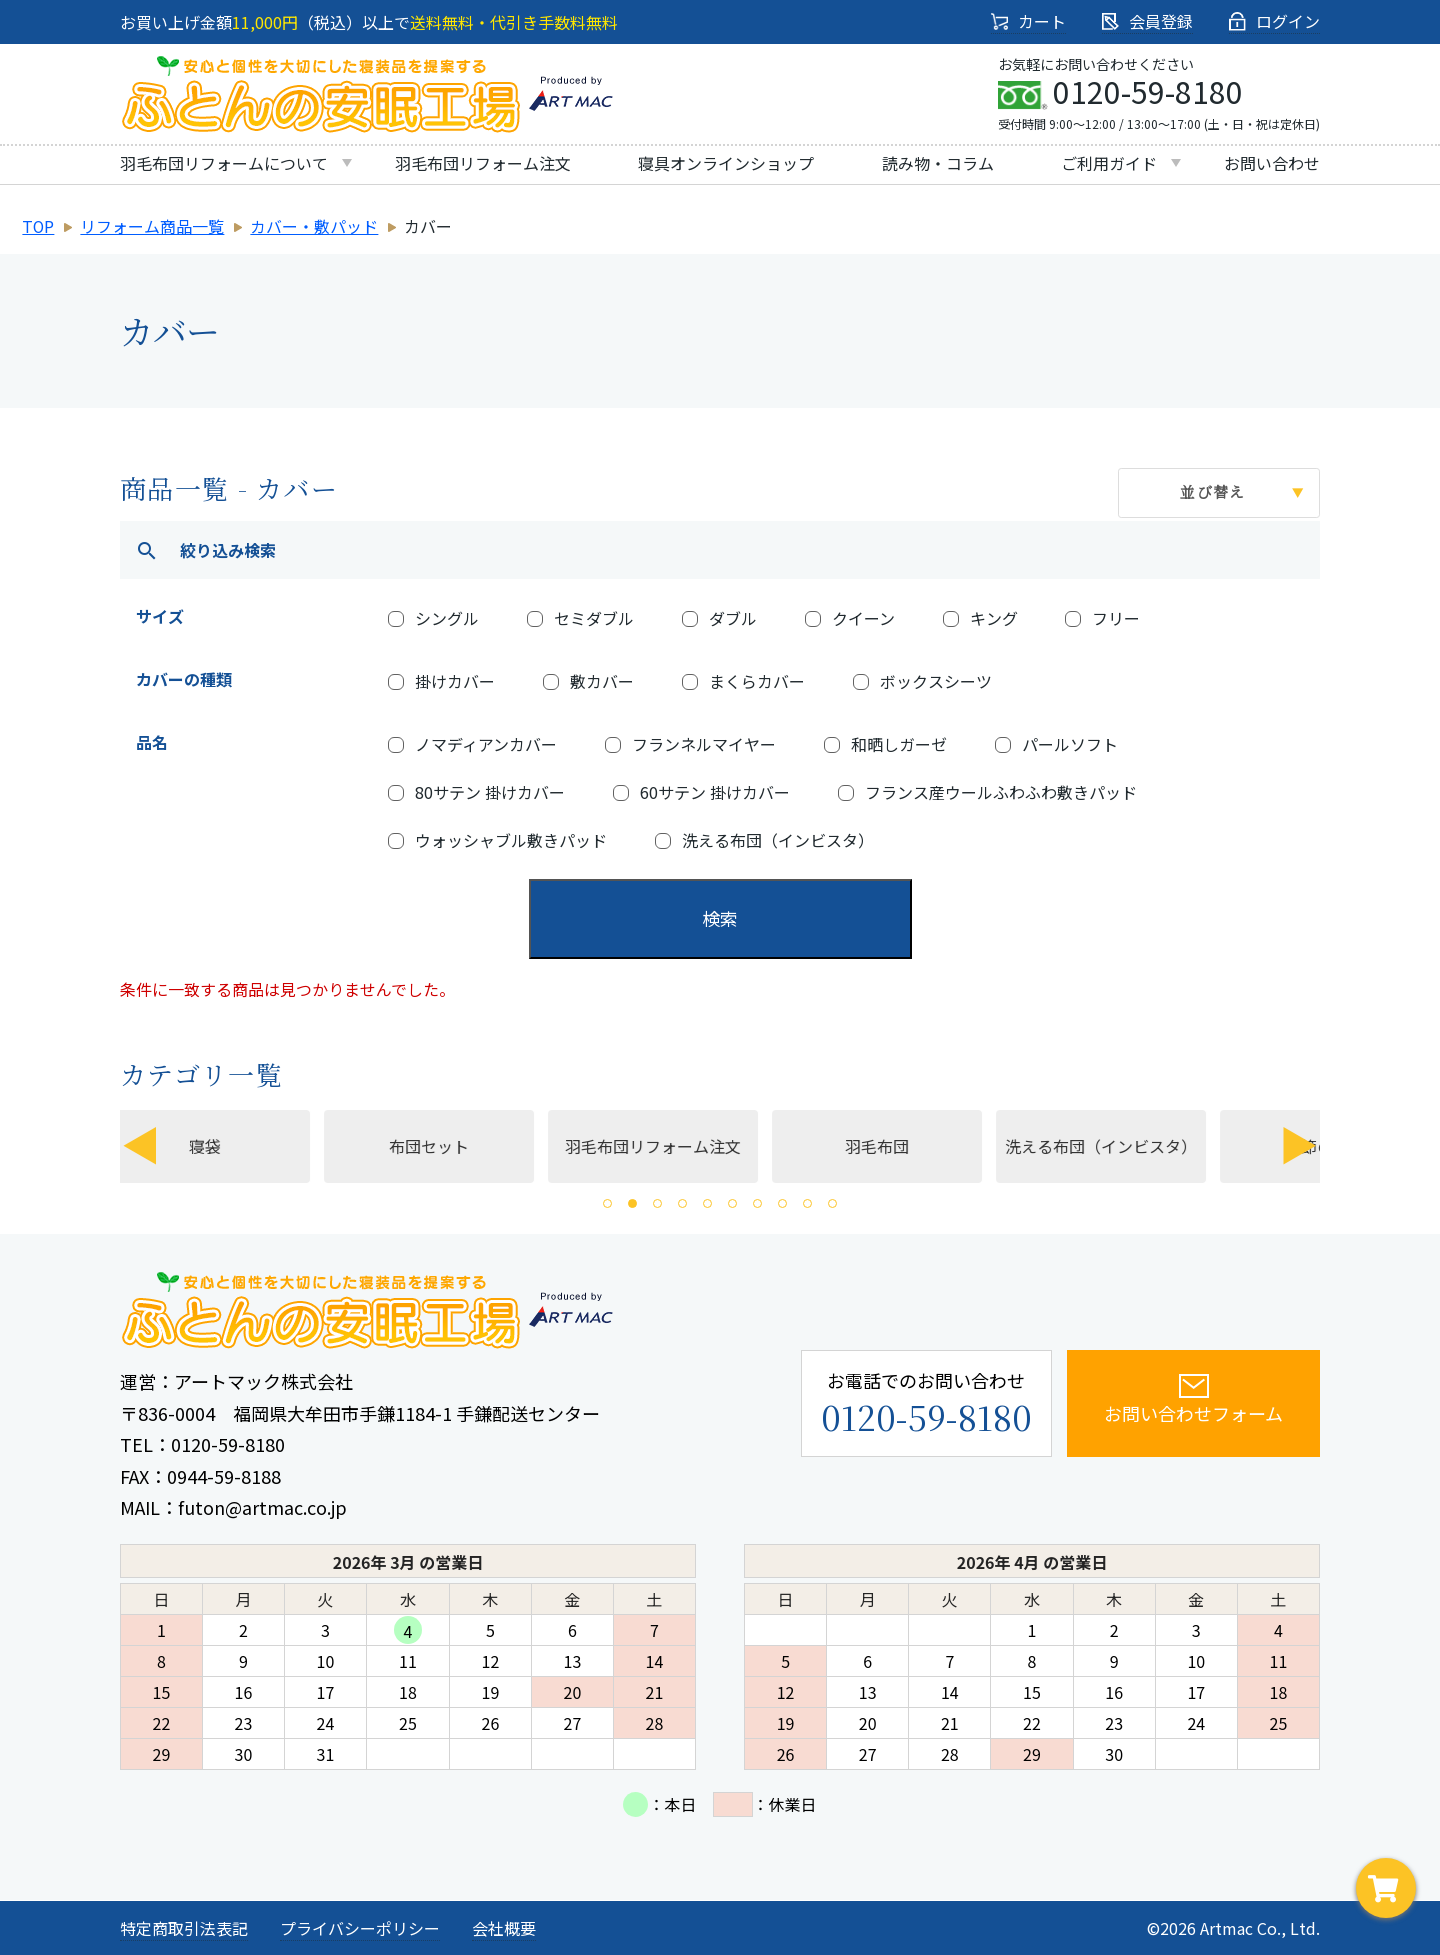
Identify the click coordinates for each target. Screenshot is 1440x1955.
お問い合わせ (1272, 163)
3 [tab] (657, 1203)
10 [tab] (832, 1203)
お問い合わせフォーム (1158, 1399)
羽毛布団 (907, 1146)
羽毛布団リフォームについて (224, 163)
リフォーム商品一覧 (153, 226)
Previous (140, 1146)
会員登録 (1147, 21)
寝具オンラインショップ (726, 163)
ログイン (1274, 21)
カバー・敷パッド (315, 226)
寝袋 (235, 1146)
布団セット (459, 1146)
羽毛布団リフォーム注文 (483, 163)
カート (1028, 21)
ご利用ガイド (1109, 163)
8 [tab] (782, 1203)
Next (1300, 1146)
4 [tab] (682, 1203)
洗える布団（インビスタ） (1131, 1146)
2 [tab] (632, 1203)
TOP (38, 226)
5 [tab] (707, 1203)
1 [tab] (607, 1203)
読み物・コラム (938, 163)
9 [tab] (807, 1203)
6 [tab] (732, 1203)
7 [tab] (757, 1203)
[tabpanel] (679, 1146)
